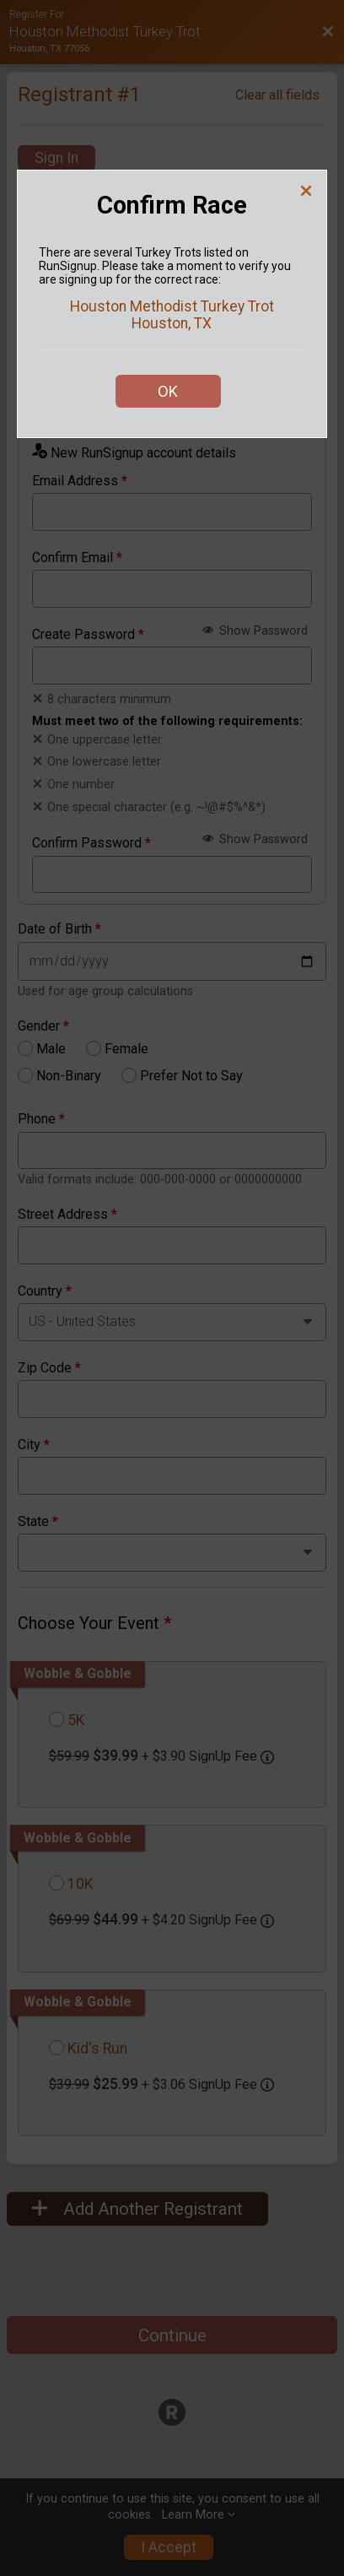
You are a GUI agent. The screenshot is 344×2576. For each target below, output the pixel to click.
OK (168, 391)
